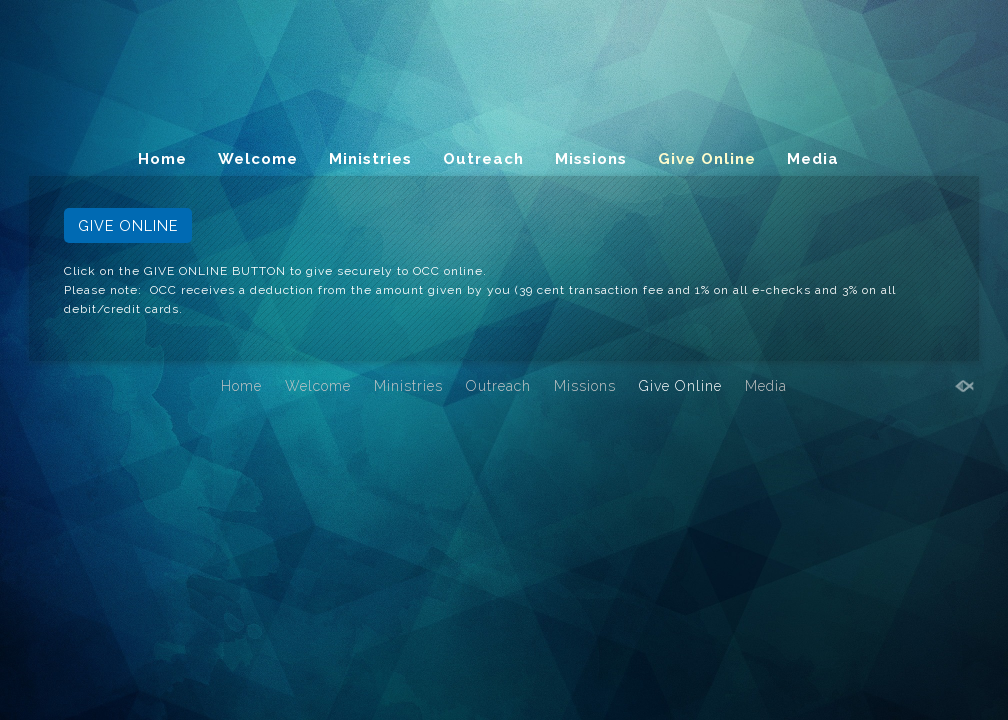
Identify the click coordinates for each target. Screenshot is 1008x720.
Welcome (258, 159)
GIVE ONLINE (128, 225)
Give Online (707, 159)
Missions (591, 159)
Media (813, 159)
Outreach (483, 159)
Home (162, 159)
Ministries (370, 159)
